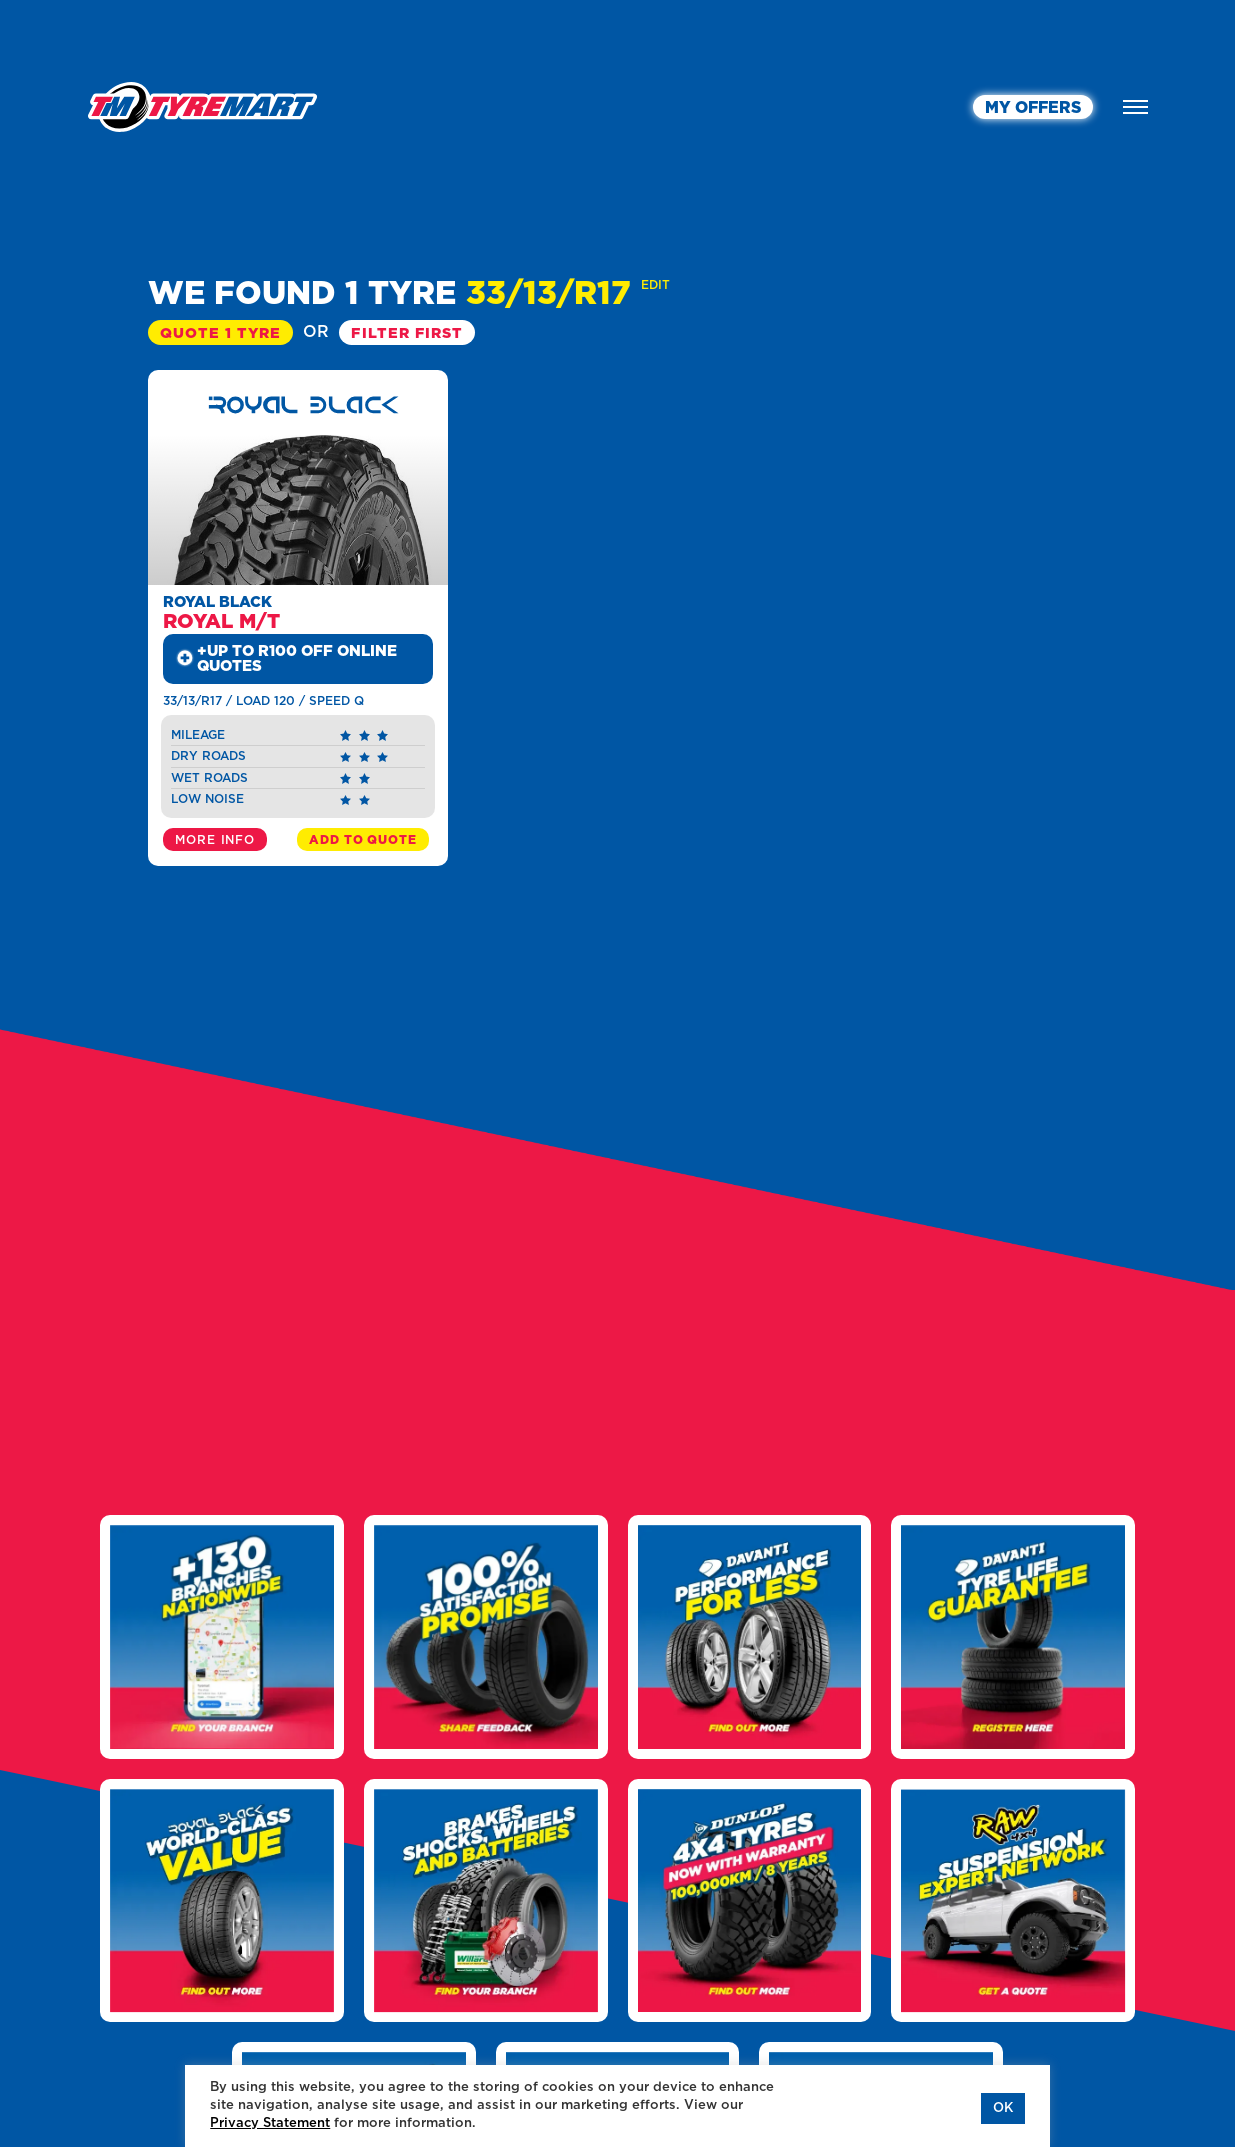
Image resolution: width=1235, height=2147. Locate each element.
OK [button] (1003, 2108)
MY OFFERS (1033, 108)
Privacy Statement (270, 2123)
